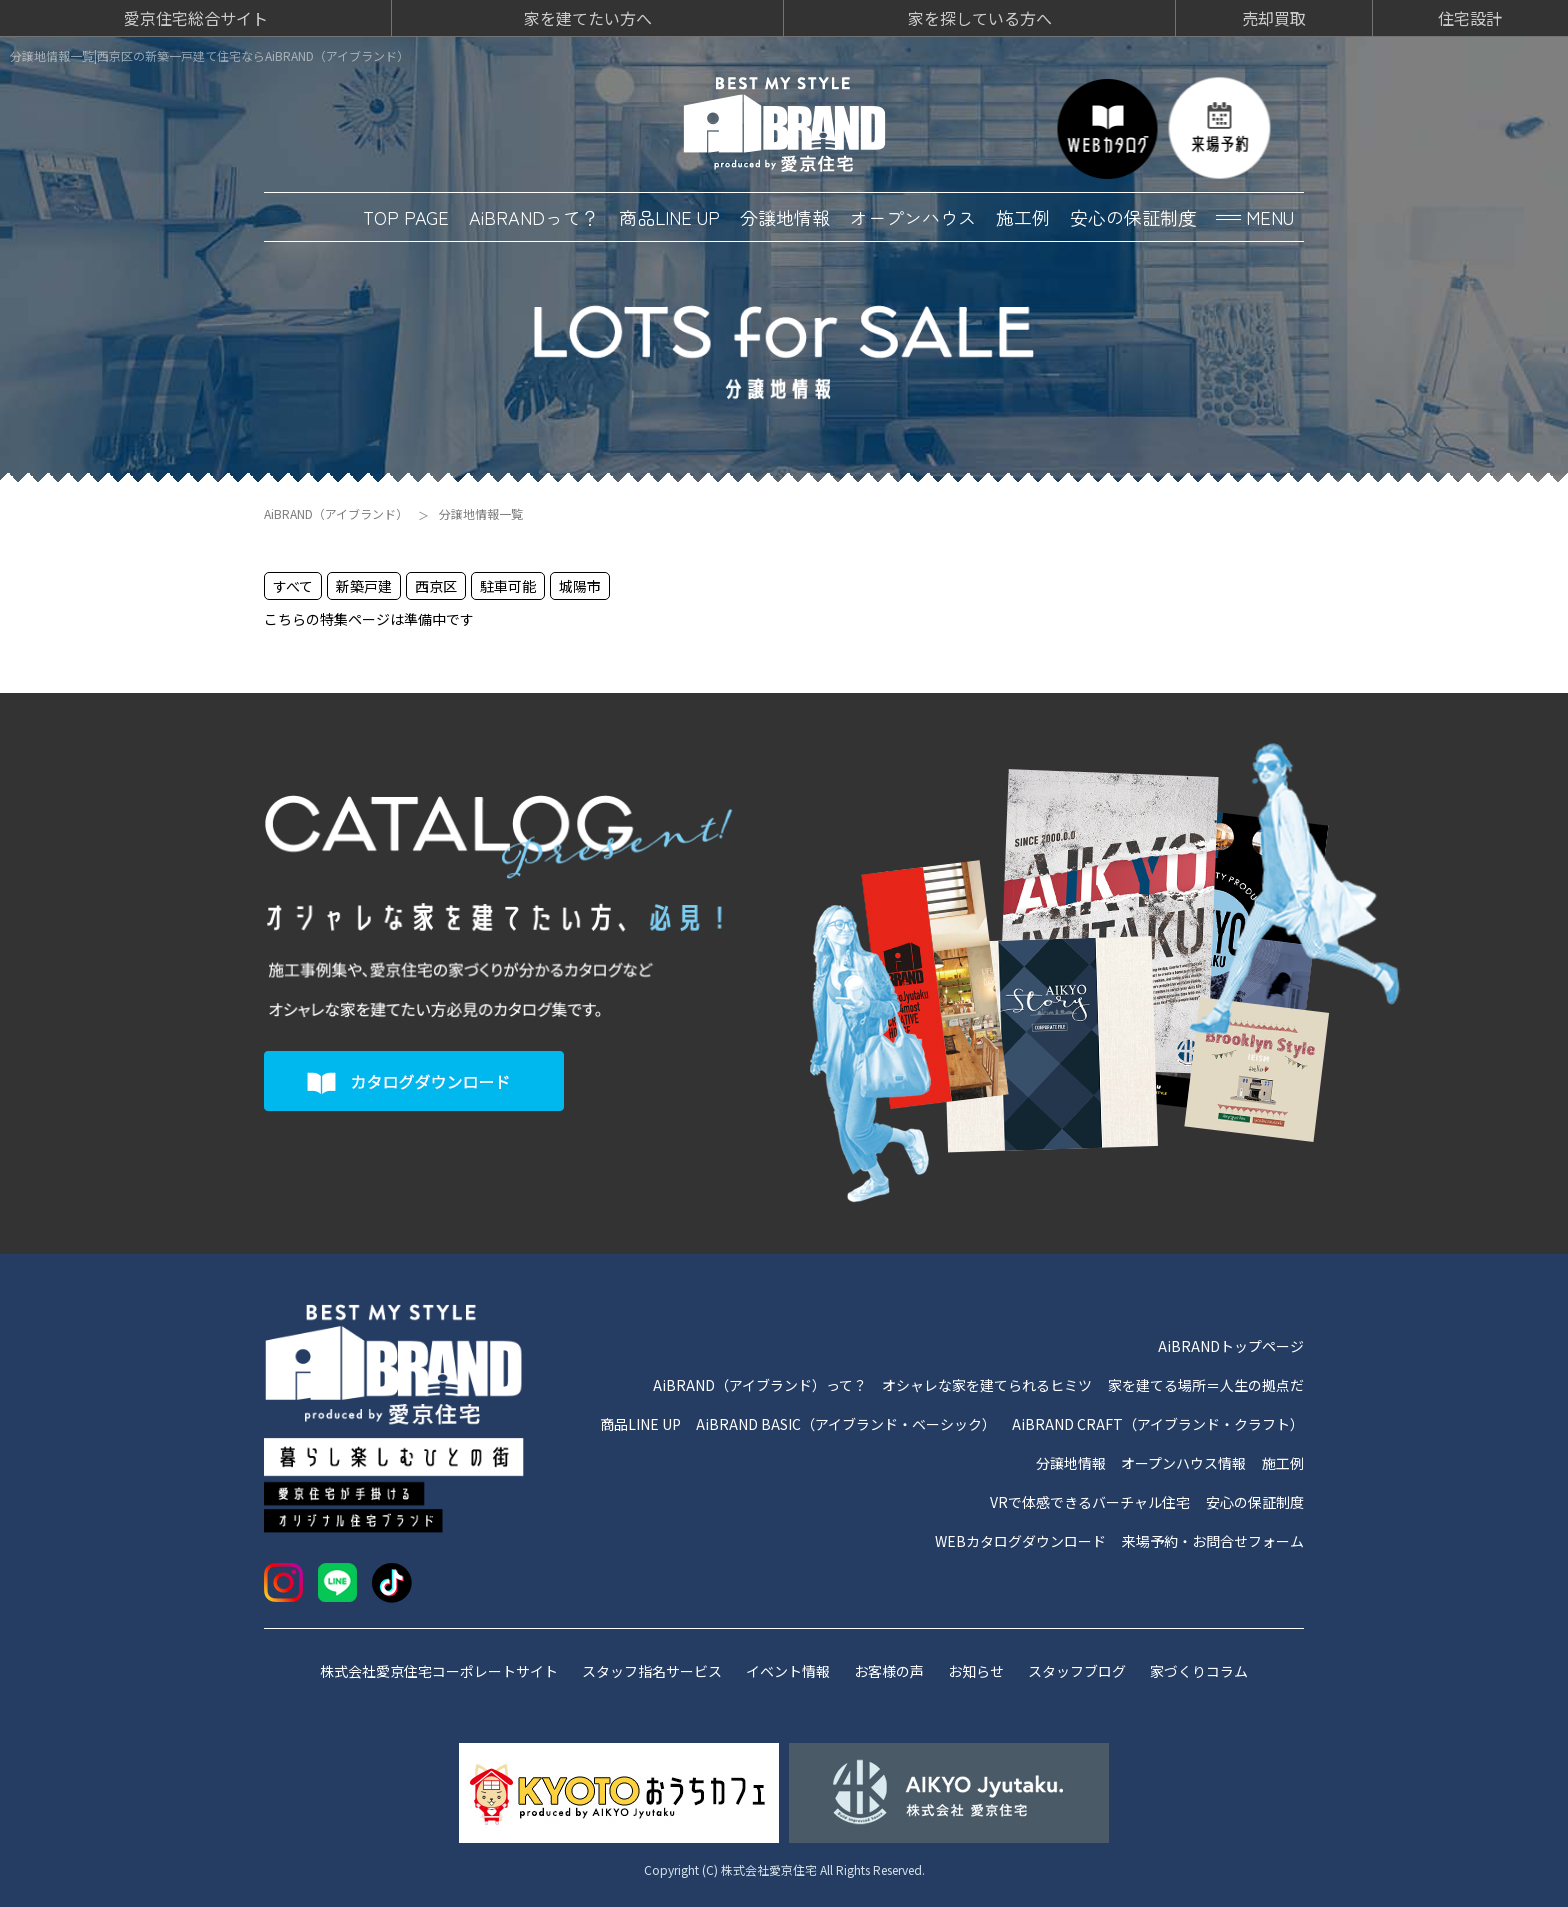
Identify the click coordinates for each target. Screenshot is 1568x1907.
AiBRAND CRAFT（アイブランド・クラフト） (1158, 1424)
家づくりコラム (1199, 1671)
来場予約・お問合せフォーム (1213, 1541)
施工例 (1023, 217)
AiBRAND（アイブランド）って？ (760, 1385)
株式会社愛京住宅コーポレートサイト (439, 1671)
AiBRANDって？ (534, 217)
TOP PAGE (406, 217)
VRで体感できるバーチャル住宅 (1090, 1502)
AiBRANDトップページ (1231, 1346)
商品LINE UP (669, 217)
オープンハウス (913, 217)
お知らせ (976, 1671)
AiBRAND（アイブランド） (336, 513)
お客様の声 (889, 1671)
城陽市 (580, 586)
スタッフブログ (1077, 1671)
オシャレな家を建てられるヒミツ (987, 1385)
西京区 (436, 586)
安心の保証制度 (1133, 217)
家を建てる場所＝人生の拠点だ (1206, 1385)
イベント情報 (788, 1671)
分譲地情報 (785, 217)
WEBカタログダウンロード (1020, 1541)
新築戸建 (364, 586)
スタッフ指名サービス (652, 1671)
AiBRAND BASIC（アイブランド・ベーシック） (846, 1424)
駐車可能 (508, 586)
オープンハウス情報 (1183, 1463)
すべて (293, 586)
